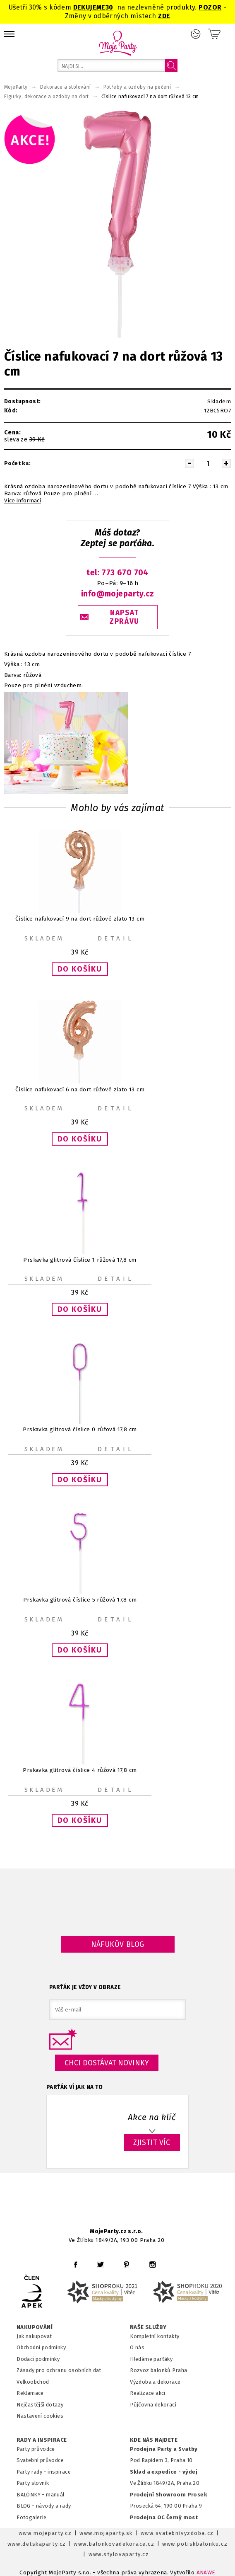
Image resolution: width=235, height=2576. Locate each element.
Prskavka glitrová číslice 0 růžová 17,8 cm (80, 1429)
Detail (116, 938)
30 (109, 7)
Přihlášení (195, 34)
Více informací (22, 500)
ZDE (164, 16)
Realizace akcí (147, 2393)
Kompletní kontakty (154, 2336)
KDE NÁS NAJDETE (153, 2440)
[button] (80, 969)
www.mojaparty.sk (106, 2533)
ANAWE (206, 2572)
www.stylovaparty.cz (119, 2554)
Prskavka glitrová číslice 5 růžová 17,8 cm (80, 1600)
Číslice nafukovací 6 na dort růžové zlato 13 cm (79, 1089)
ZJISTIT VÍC (151, 2142)
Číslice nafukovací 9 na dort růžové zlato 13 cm (79, 918)
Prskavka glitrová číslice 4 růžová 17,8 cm (80, 1770)
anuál (58, 2494)
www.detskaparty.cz (36, 2544)
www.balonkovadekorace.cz (114, 2544)
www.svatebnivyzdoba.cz (177, 2533)
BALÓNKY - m (34, 2494)
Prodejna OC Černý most (164, 2517)
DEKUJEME (89, 7)
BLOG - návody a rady (44, 2506)
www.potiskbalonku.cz (195, 2544)
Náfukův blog (117, 1944)
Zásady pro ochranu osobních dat (59, 2370)
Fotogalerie (32, 2517)
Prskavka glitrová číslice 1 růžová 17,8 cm (79, 1259)
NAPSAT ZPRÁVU (124, 617)
